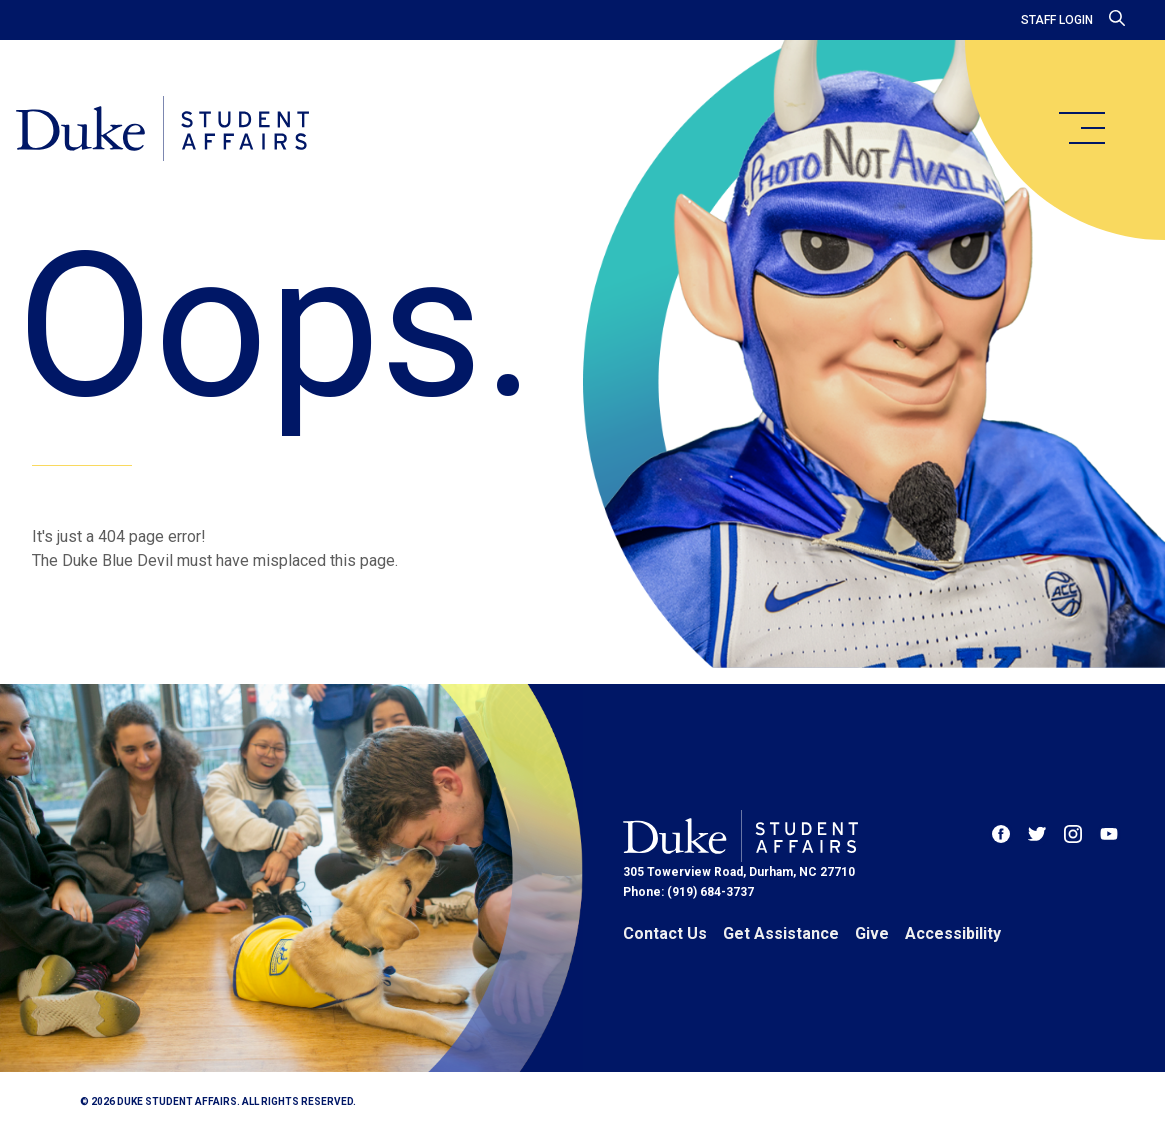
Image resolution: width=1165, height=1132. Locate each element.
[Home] (162, 130)
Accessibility (953, 933)
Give (872, 933)
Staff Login (1057, 20)
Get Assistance (781, 933)
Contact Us (665, 933)
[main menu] (1081, 128)
